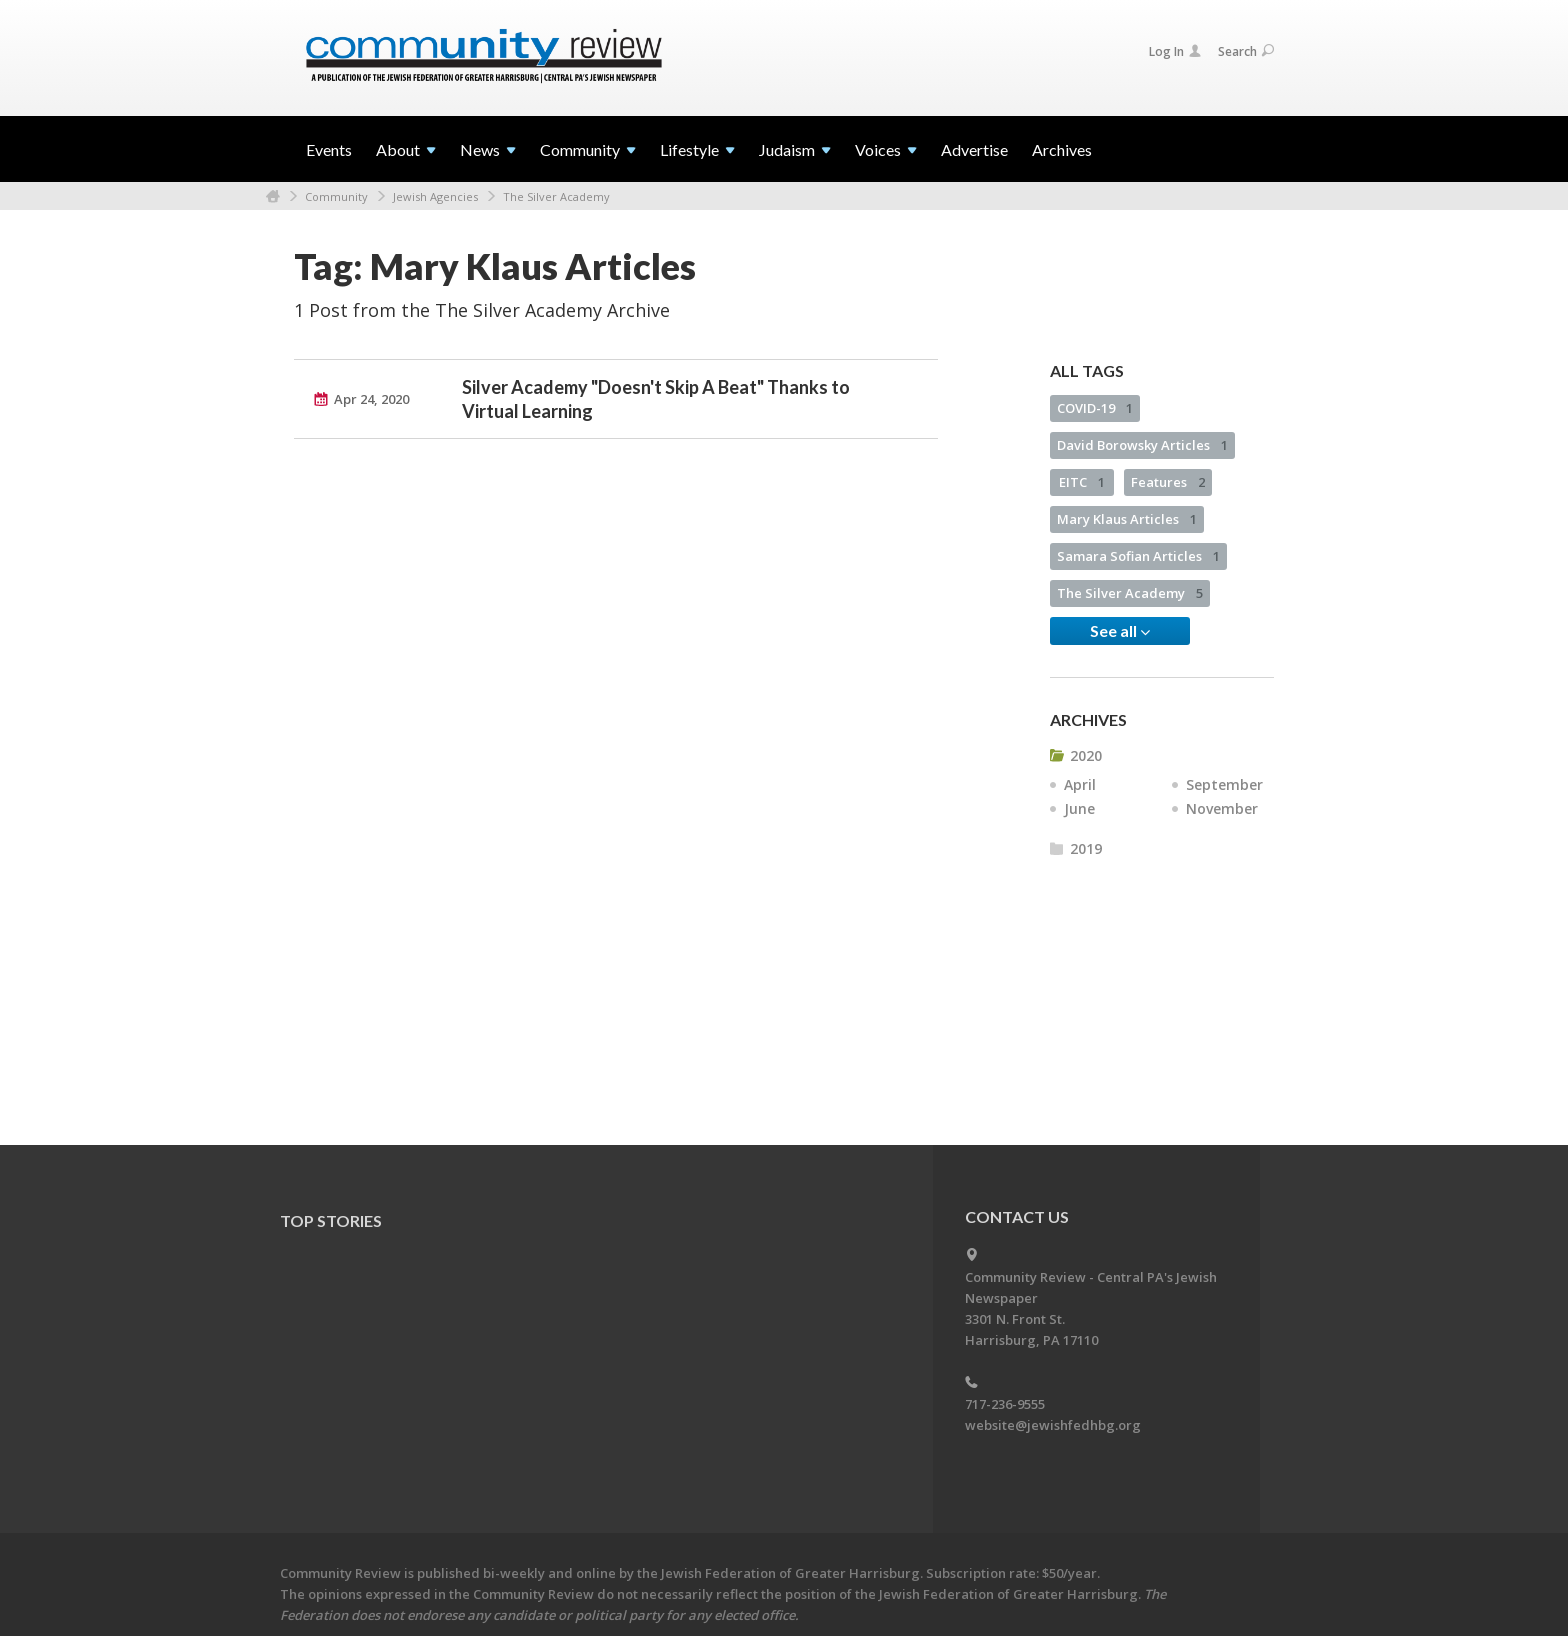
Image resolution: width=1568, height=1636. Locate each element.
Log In (1175, 51)
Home (273, 196)
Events (329, 149)
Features (1168, 482)
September (1224, 784)
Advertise (974, 149)
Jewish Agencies (435, 196)
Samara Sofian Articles (1138, 556)
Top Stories (331, 1220)
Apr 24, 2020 (371, 399)
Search (1246, 51)
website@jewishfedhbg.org (1053, 1425)
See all (1120, 631)
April (1080, 784)
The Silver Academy (556, 196)
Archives (1062, 149)
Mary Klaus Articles (1127, 519)
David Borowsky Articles (1142, 445)
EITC (1082, 482)
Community (336, 196)
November (1222, 808)
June (1079, 808)
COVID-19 (1095, 408)
